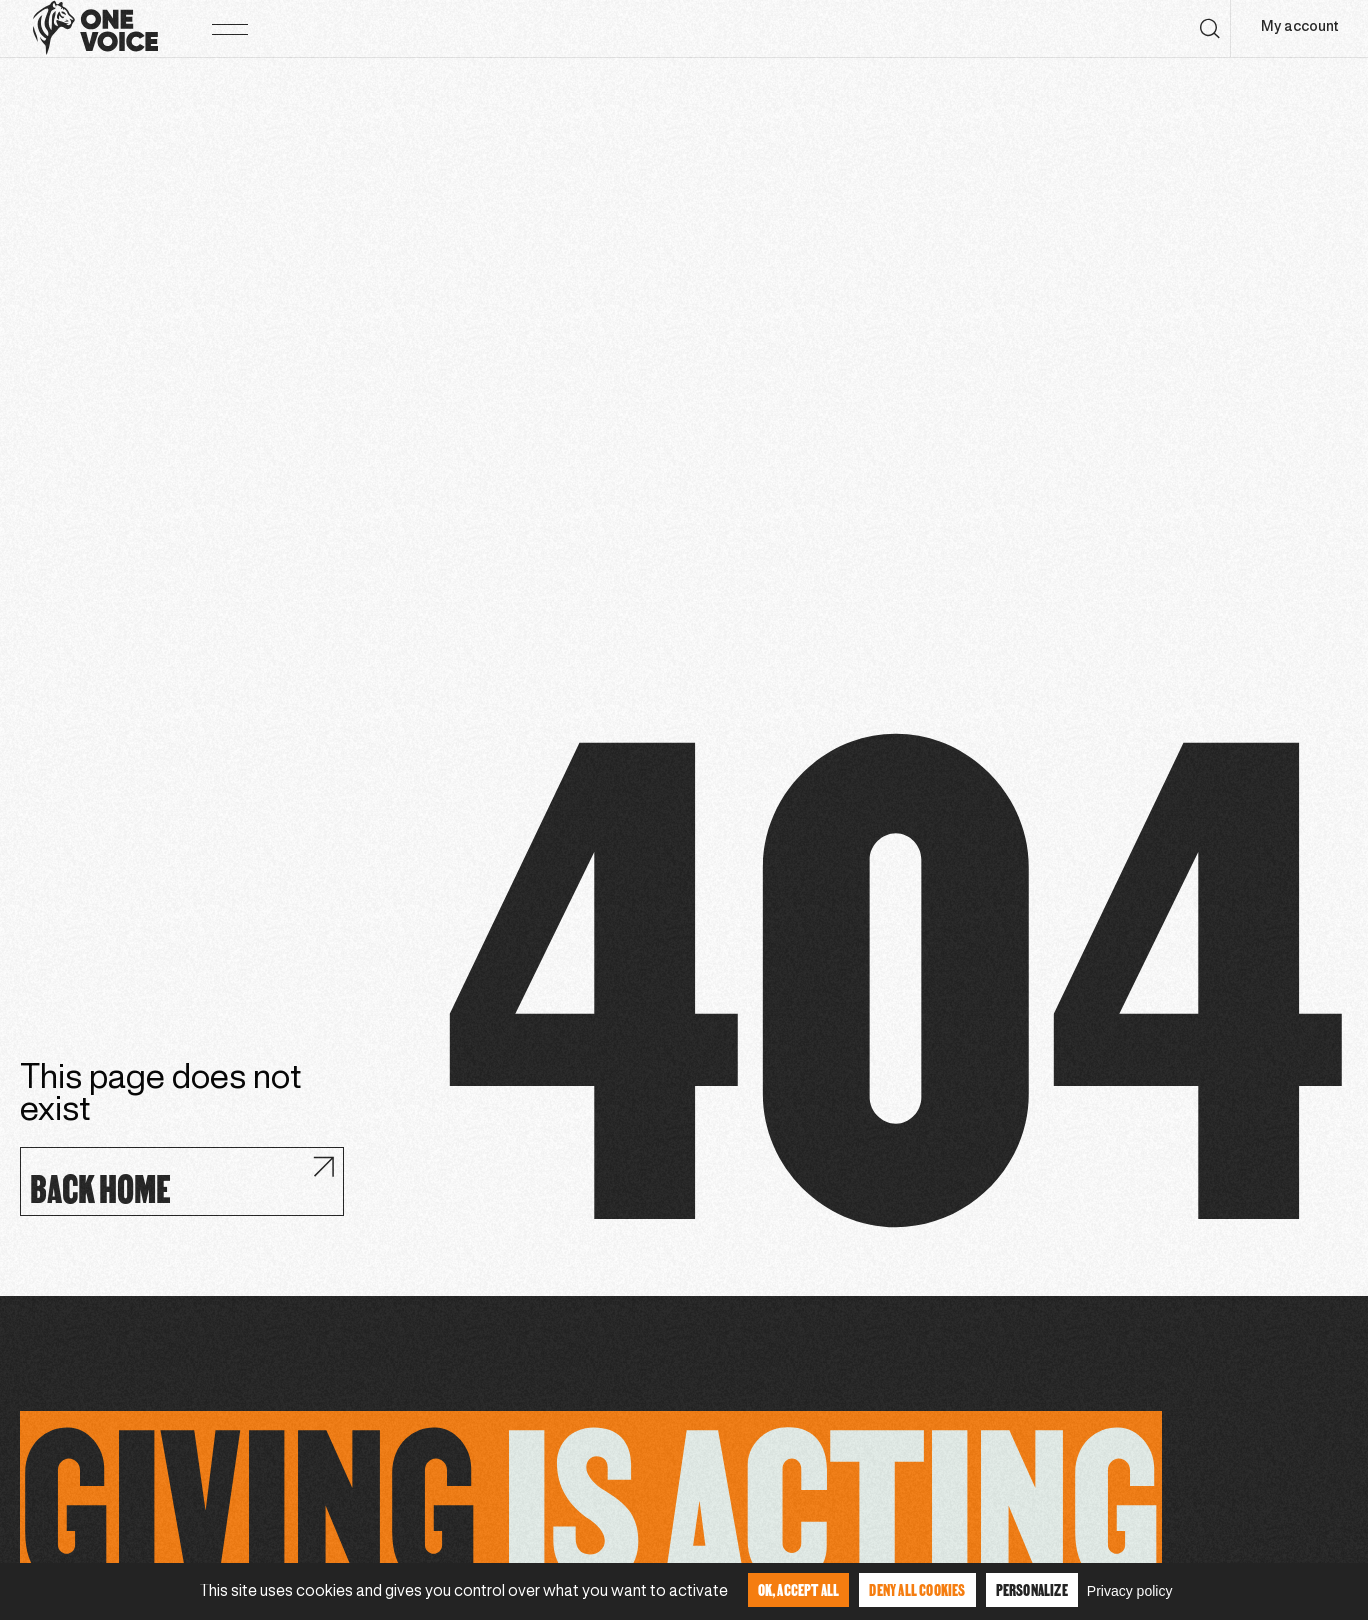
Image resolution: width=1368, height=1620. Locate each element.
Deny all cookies (917, 1589)
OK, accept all (799, 1589)
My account (1299, 27)
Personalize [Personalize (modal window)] (1032, 1589)
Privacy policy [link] (1130, 1591)
